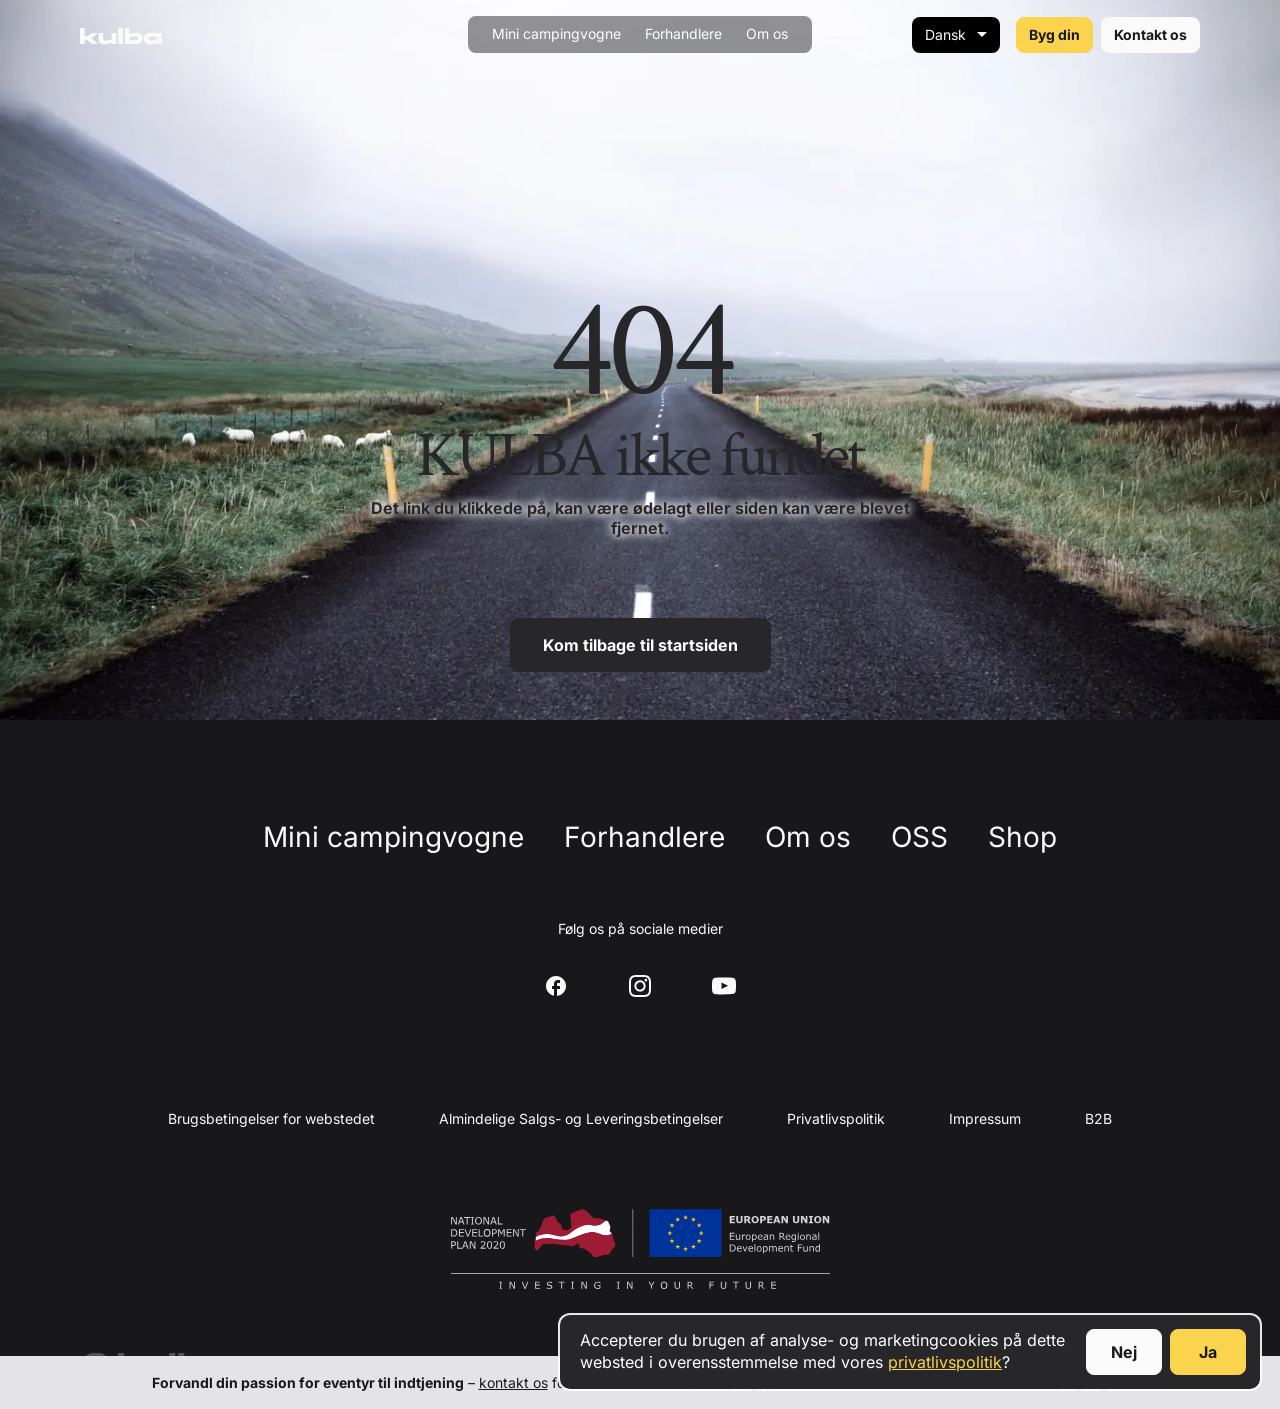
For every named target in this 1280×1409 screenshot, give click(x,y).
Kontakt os (1150, 34)
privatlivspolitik (945, 1362)
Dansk (945, 34)
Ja (1208, 1352)
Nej (1124, 1352)
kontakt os (513, 1382)
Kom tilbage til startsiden (640, 645)
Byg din (1054, 34)
